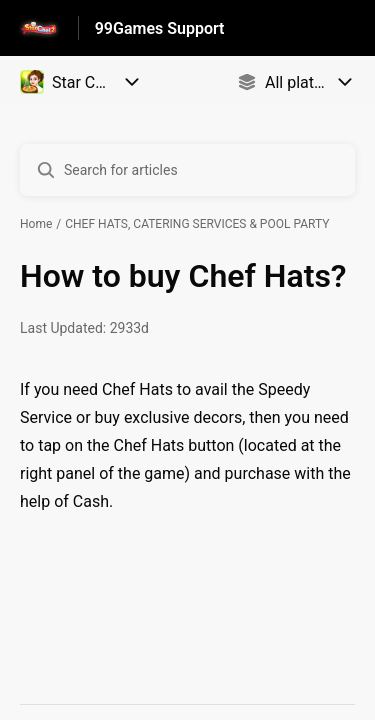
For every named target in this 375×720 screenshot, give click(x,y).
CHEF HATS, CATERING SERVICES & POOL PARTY (197, 224)
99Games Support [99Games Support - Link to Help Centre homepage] (160, 28)
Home (36, 224)
